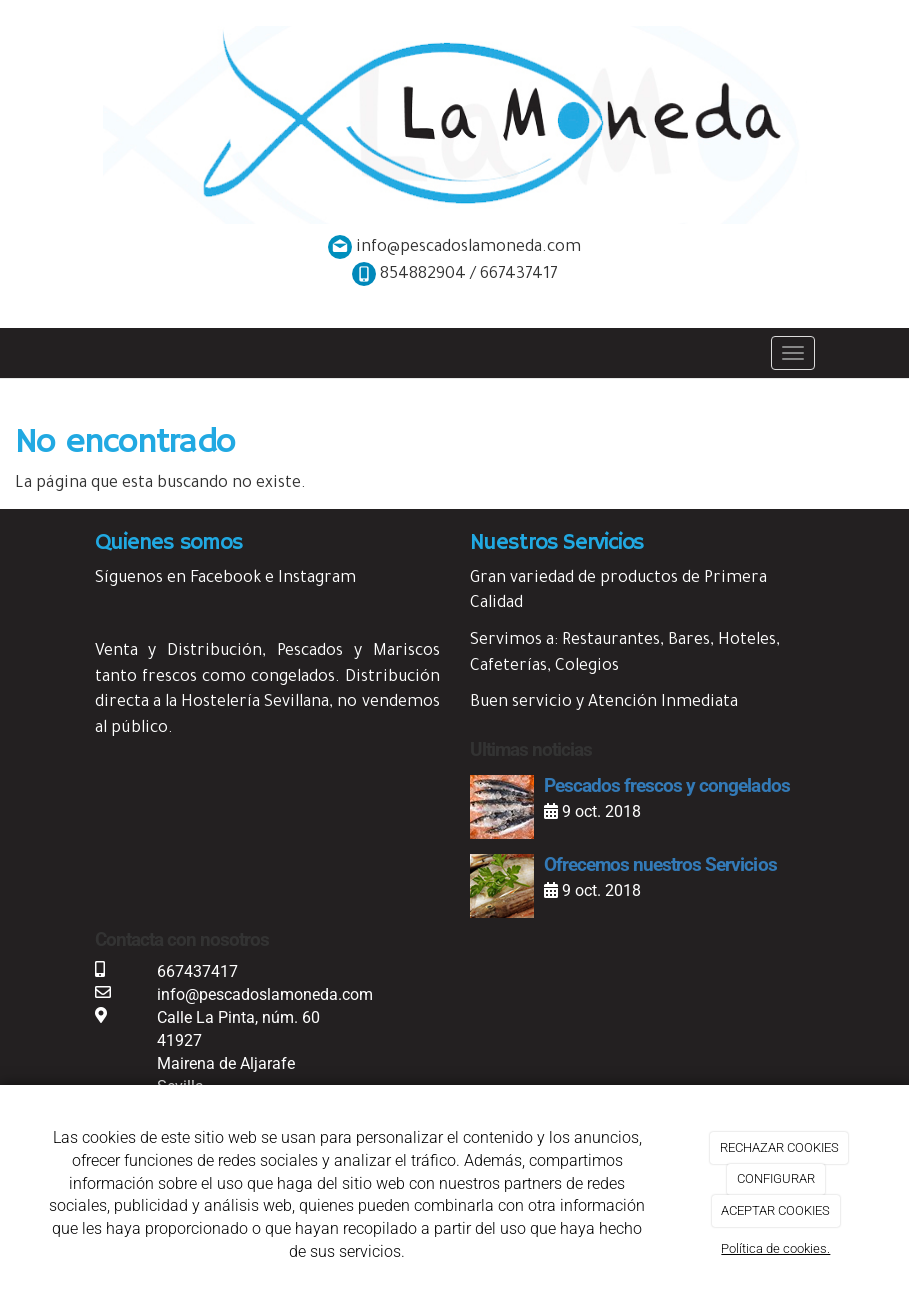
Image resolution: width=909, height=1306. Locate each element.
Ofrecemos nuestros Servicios (660, 864)
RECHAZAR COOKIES (779, 1147)
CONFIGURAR (776, 1178)
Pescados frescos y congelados (667, 785)
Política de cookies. (775, 1248)
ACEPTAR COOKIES (775, 1210)
